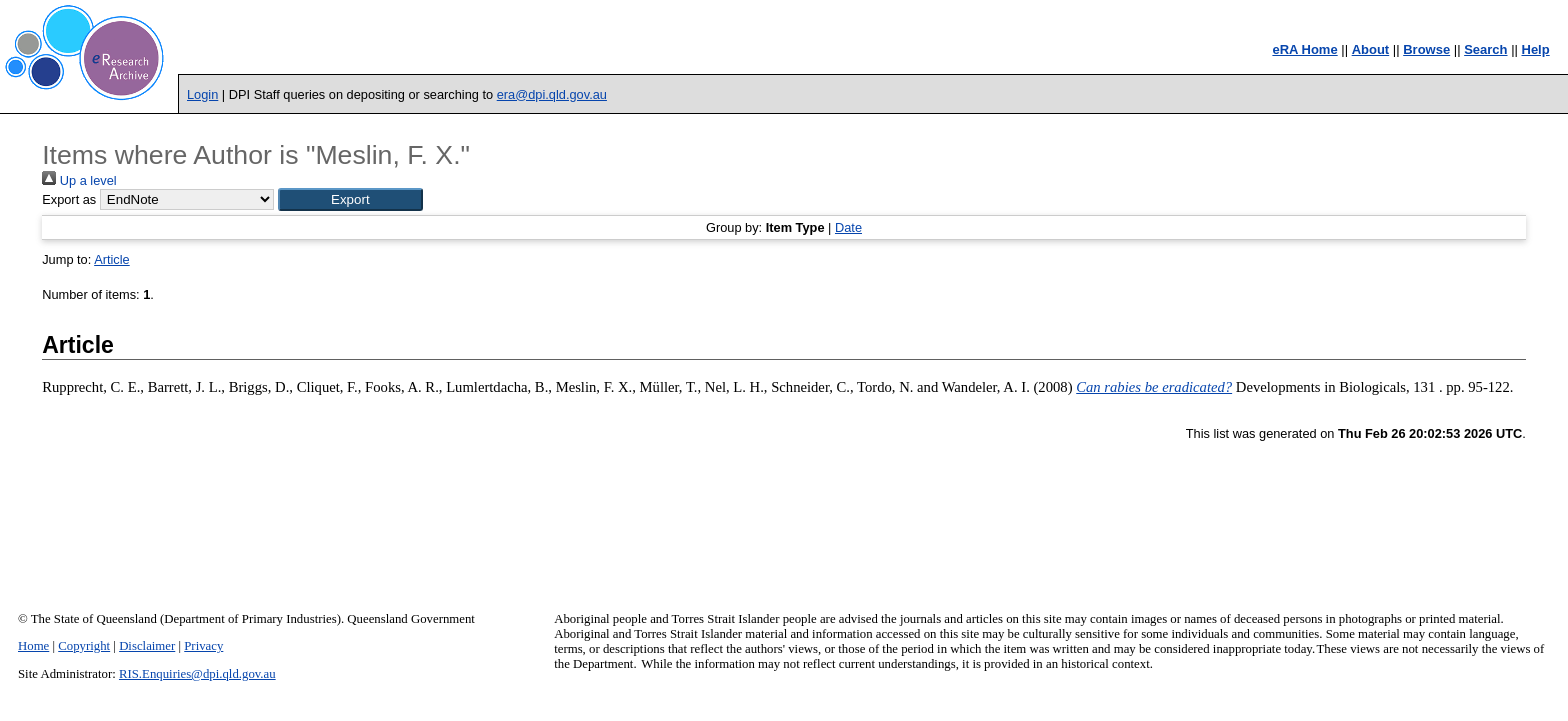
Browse (1426, 49)
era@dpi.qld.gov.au (552, 94)
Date (848, 227)
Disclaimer (147, 646)
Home (33, 646)
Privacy (203, 646)
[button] (350, 199)
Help (1536, 49)
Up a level (79, 180)
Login (202, 94)
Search (1485, 49)
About (1371, 49)
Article (112, 259)
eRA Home (1304, 49)
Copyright (84, 646)
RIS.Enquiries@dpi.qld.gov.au (197, 674)
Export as (69, 199)
